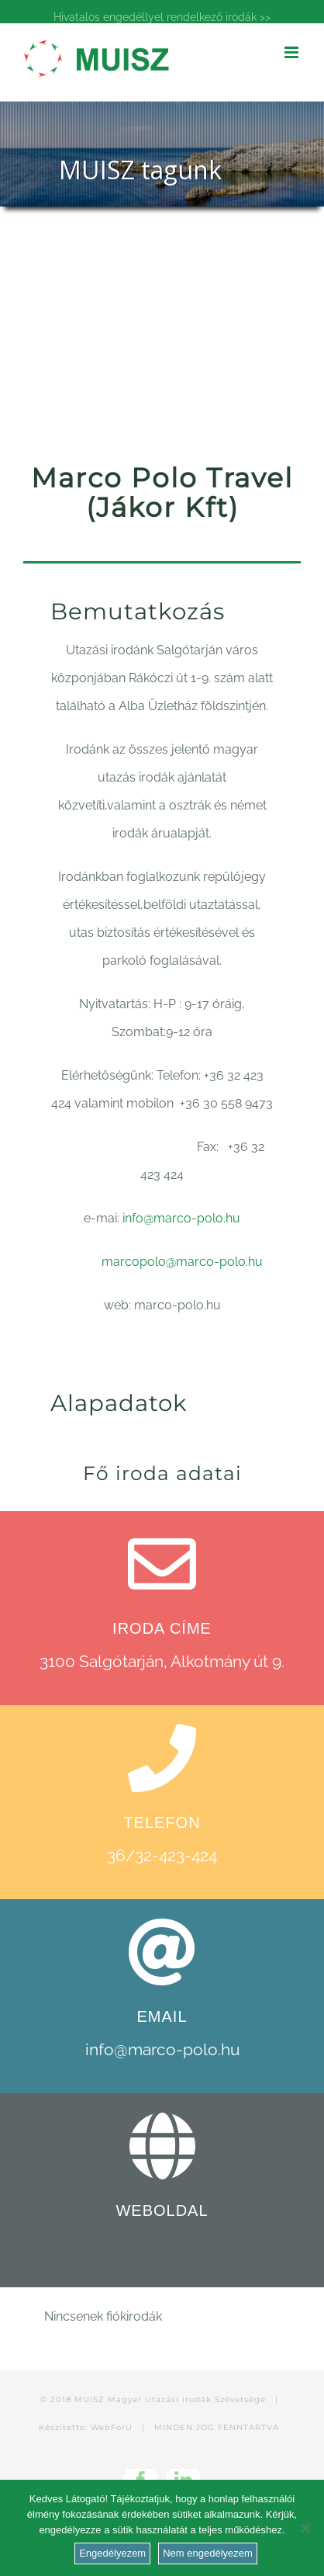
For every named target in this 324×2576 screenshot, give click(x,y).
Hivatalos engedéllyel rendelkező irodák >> (162, 17)
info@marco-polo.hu (181, 1218)
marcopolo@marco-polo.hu (182, 1261)
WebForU (112, 2427)
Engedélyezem (112, 2553)
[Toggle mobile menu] (292, 52)
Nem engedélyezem (208, 2553)
